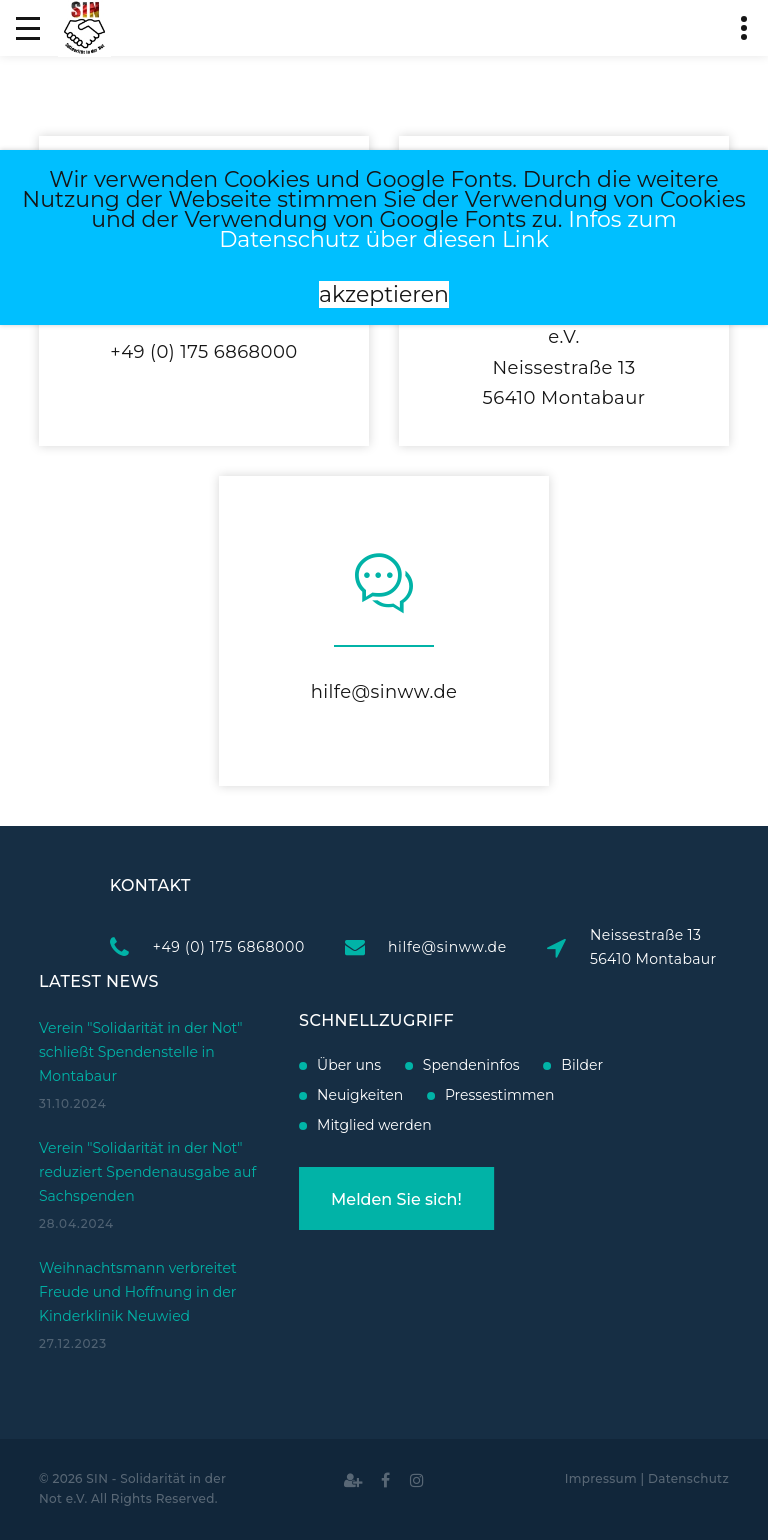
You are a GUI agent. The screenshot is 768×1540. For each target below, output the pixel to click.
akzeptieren (384, 294)
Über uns (292, 1065)
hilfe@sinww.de (384, 692)
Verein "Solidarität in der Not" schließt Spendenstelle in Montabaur (141, 996)
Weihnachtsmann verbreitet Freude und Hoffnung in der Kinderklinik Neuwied (138, 1236)
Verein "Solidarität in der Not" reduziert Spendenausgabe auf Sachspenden (147, 1116)
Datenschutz (688, 1478)
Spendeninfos (413, 1065)
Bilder (525, 1065)
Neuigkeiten (303, 1095)
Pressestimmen (443, 1095)
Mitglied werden (317, 1125)
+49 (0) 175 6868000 (203, 352)
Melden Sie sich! (339, 1199)
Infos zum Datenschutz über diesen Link (448, 229)
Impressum (601, 1478)
